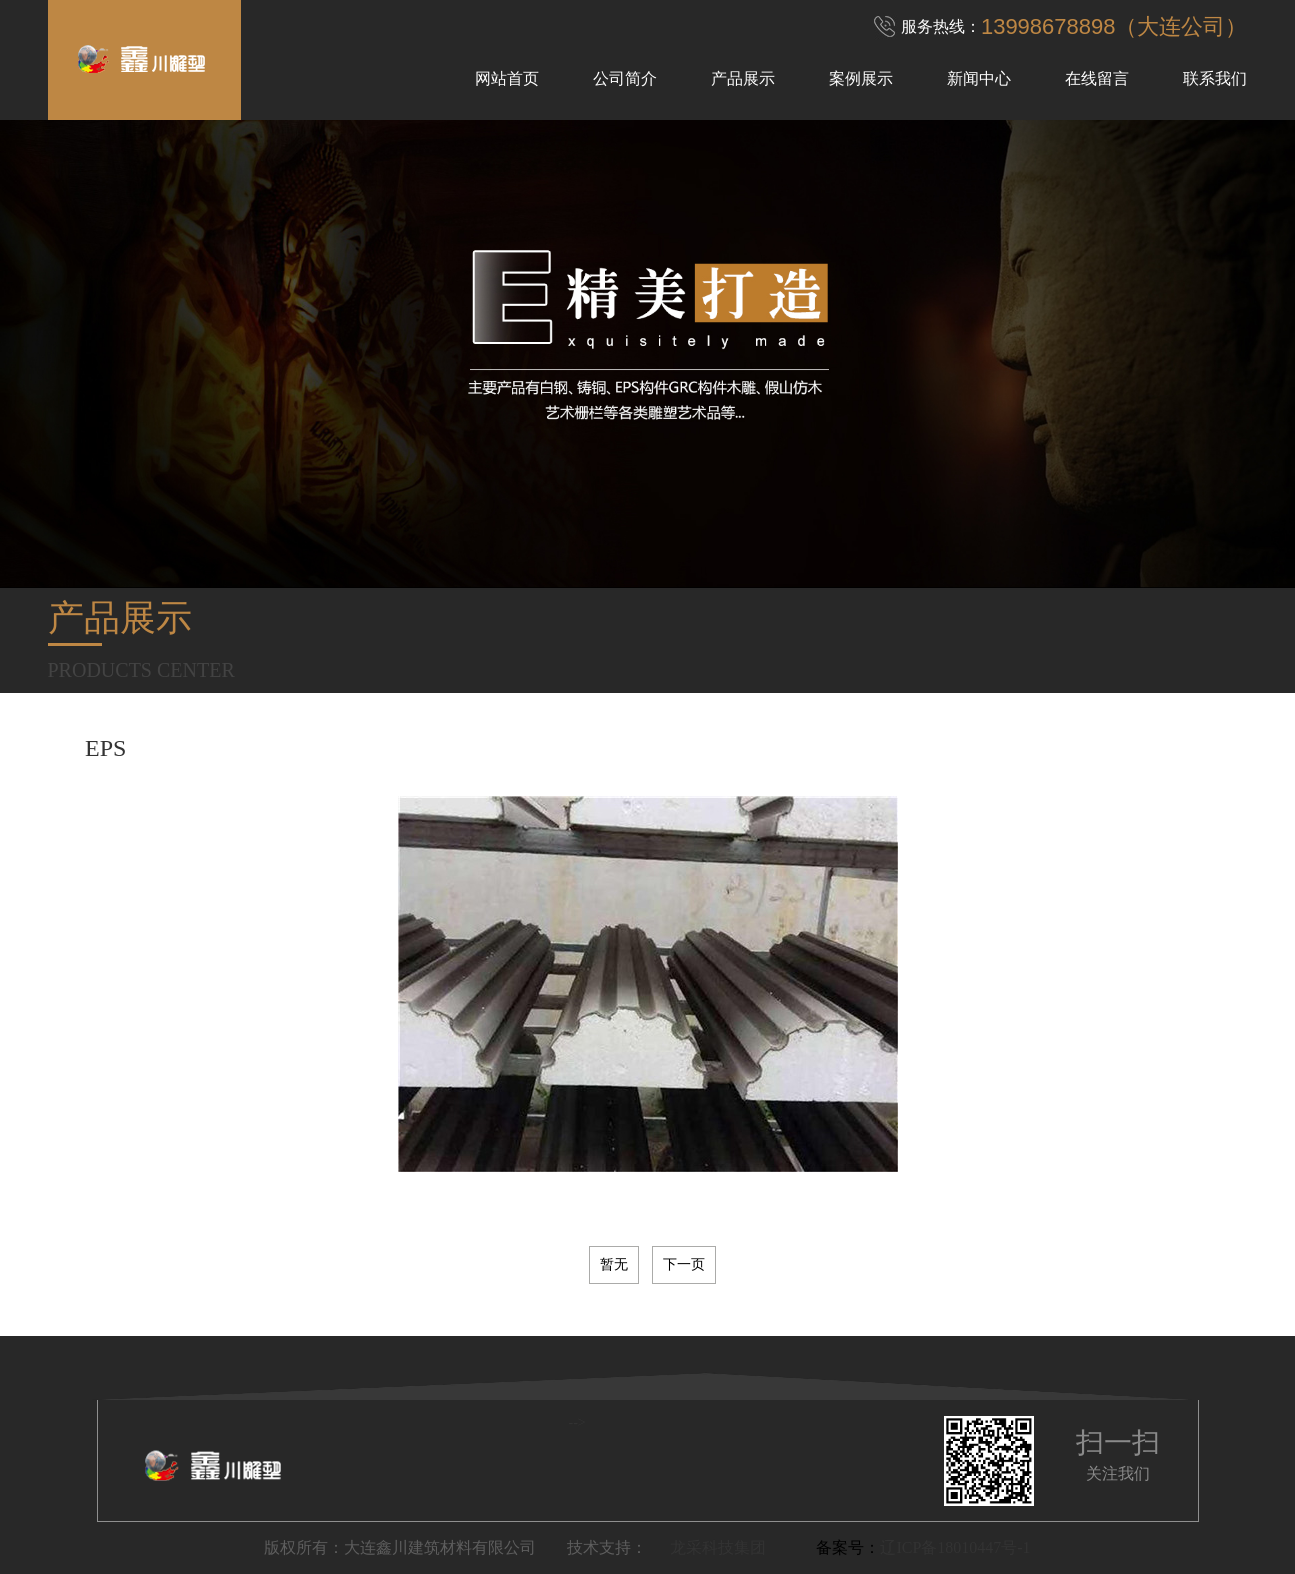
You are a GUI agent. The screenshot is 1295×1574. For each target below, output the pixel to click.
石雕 (539, 733)
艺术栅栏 (832, 733)
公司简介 (625, 78)
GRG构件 (1106, 733)
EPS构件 (922, 733)
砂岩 (663, 733)
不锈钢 (407, 733)
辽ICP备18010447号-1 (955, 1547)
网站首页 (507, 78)
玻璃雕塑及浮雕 (238, 733)
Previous (19, 693)
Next (1276, 693)
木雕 (601, 733)
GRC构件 (1012, 733)
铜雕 (338, 733)
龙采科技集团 (718, 1547)
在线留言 (1097, 78)
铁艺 (477, 733)
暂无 (614, 1264)
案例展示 (861, 78)
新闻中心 (979, 78)
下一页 (684, 1264)
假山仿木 (740, 733)
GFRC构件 (1202, 733)
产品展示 (743, 78)
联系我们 (1215, 78)
